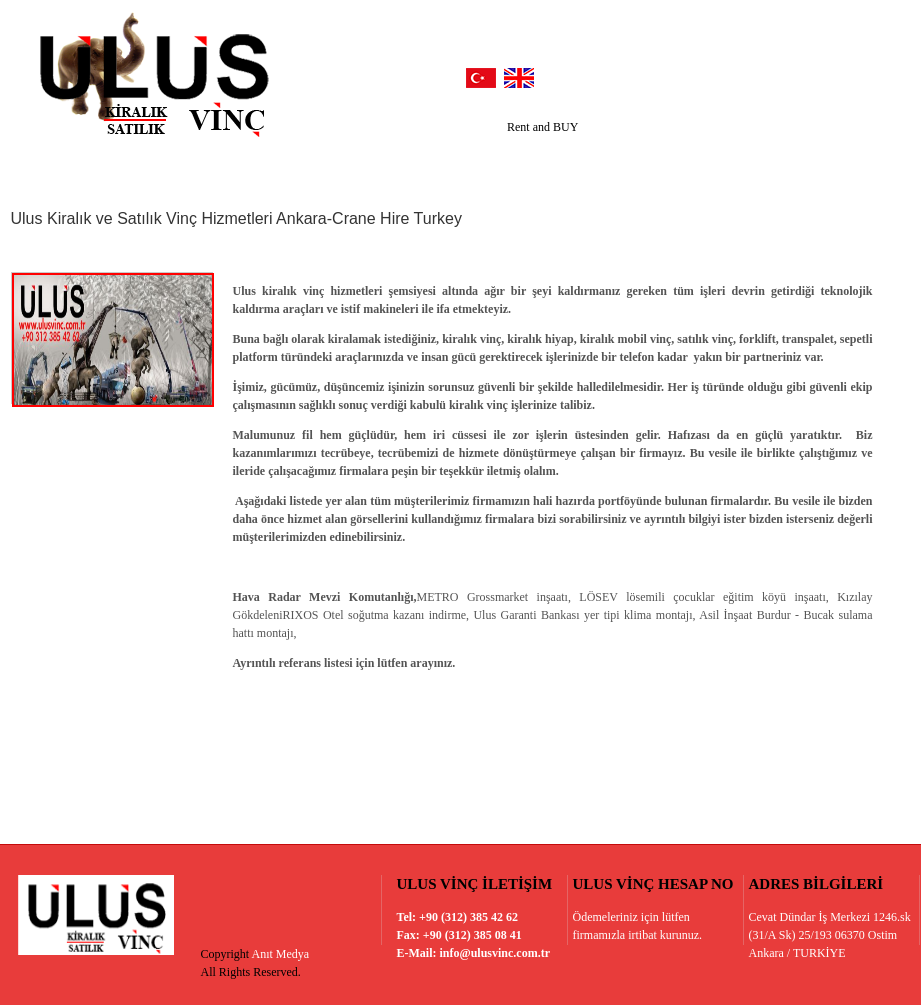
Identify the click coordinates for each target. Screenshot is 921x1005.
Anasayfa (57, 165)
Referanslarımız (276, 165)
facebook (689, 74)
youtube (812, 74)
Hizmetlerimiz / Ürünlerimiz (441, 165)
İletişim (784, 165)
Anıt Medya (281, 954)
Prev (886, 121)
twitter (730, 74)
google (771, 74)
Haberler (585, 165)
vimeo (853, 74)
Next (886, 132)
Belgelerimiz (686, 165)
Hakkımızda (157, 165)
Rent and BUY (542, 127)
